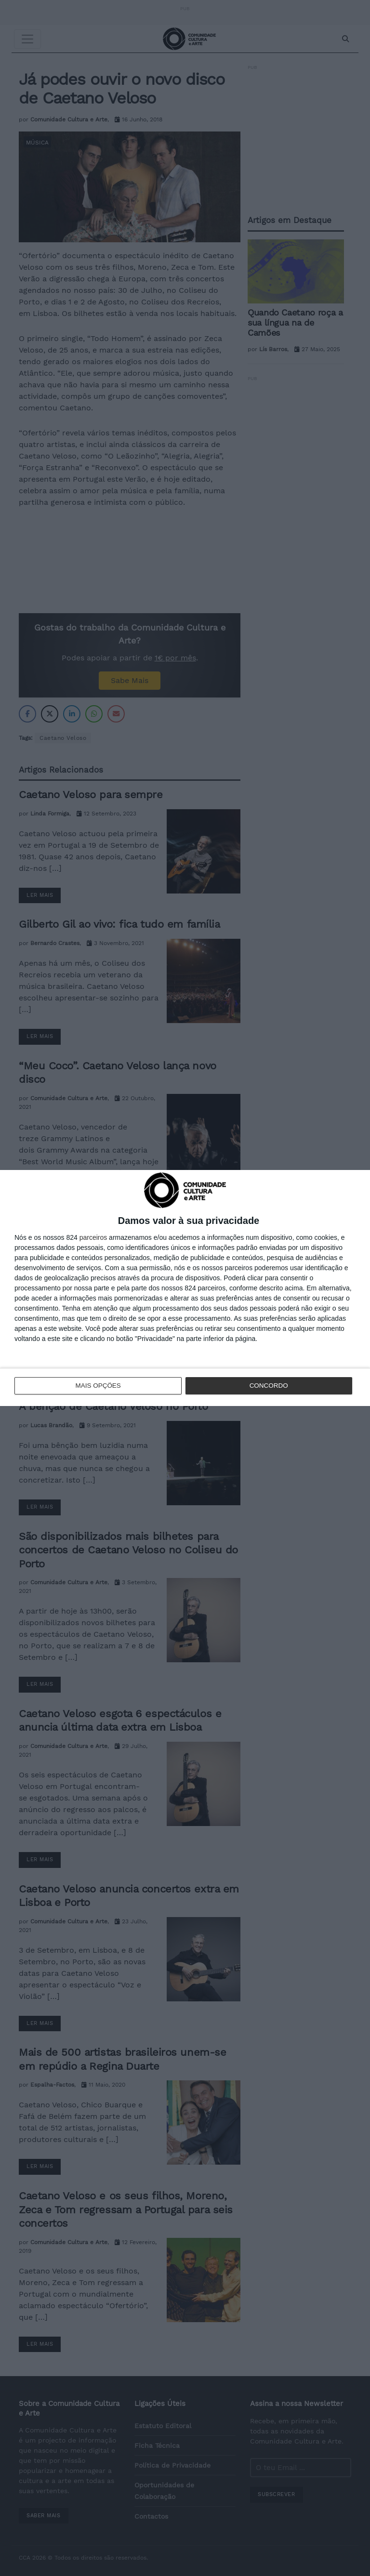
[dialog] (185, 1287)
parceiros (93, 1238)
